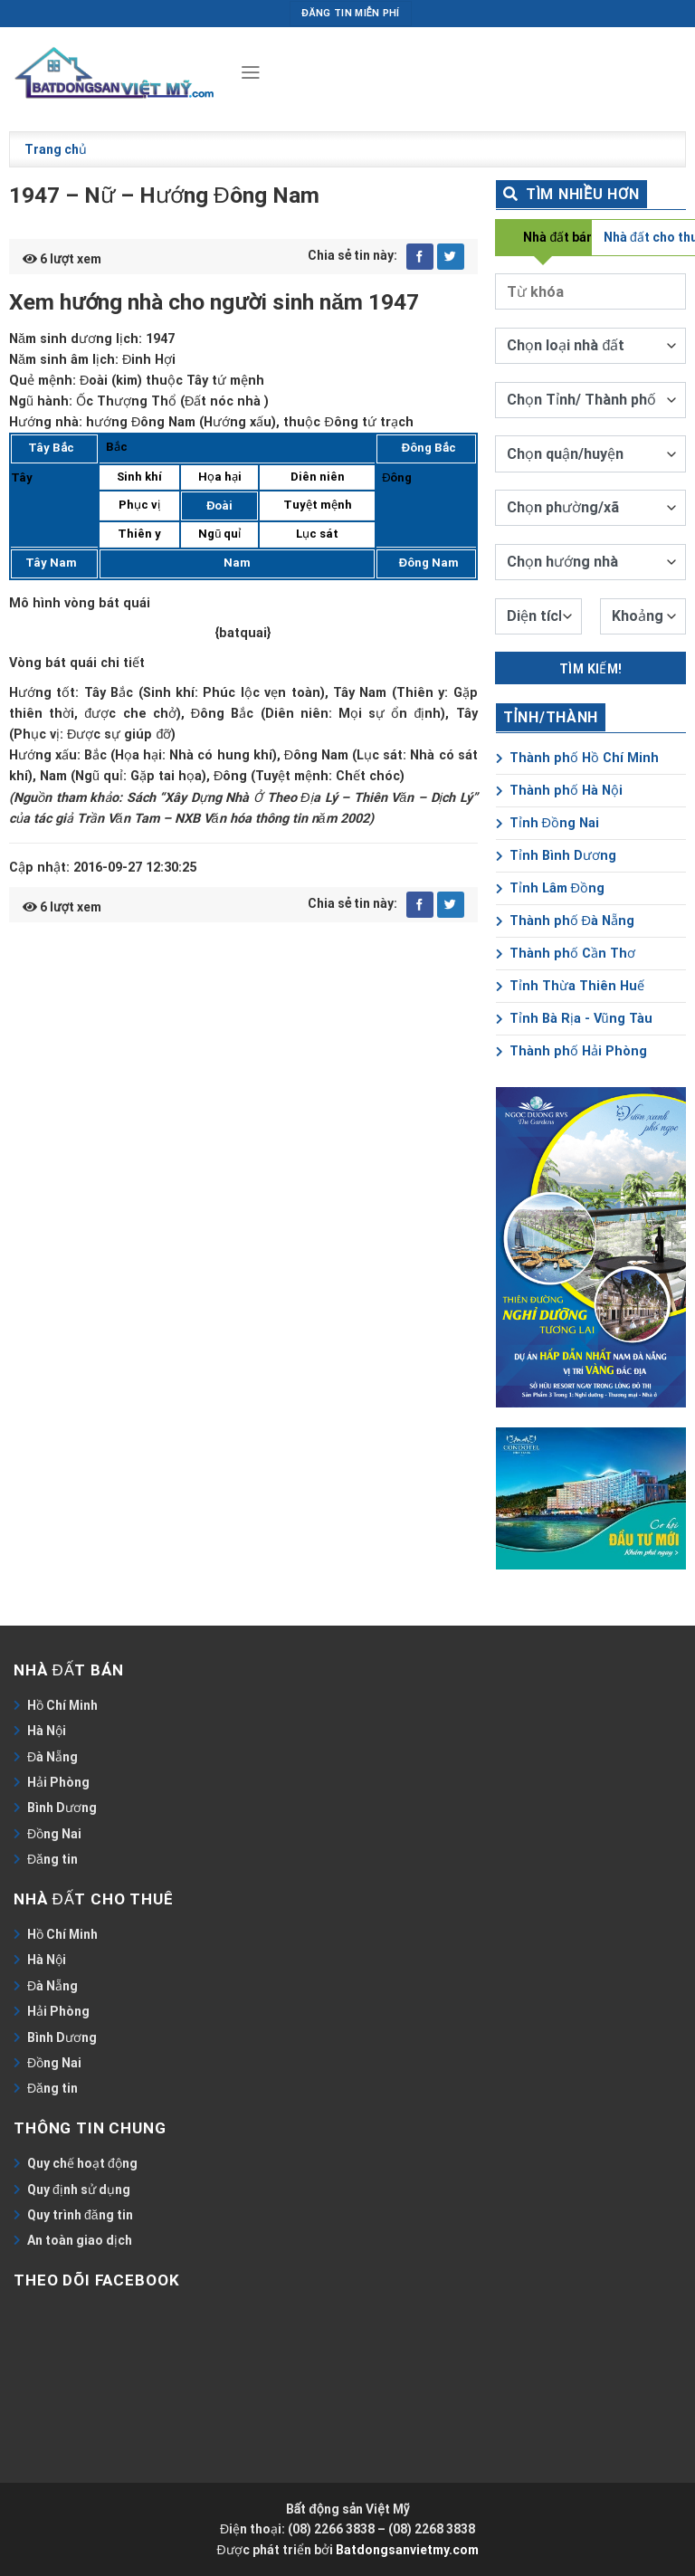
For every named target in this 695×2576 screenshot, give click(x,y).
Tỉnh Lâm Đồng (550, 888)
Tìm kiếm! (591, 669)
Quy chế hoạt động (82, 2163)
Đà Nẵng (52, 1757)
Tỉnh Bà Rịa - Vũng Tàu (574, 1018)
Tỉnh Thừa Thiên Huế (570, 986)
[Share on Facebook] (419, 257)
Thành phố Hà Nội (559, 790)
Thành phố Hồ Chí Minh (577, 758)
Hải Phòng (58, 1782)
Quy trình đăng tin (80, 2215)
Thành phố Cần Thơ (565, 953)
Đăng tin (52, 1859)
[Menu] (250, 72)
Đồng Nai (54, 1834)
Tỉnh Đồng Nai (547, 823)
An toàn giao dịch (79, 2240)
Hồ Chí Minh (62, 1705)
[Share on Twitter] (450, 257)
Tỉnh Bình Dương (556, 855)
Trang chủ (55, 149)
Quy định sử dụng (78, 2189)
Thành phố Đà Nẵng (565, 921)
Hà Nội (46, 1730)
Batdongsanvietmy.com (407, 2550)
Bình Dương (62, 1807)
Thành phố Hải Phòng (571, 1051)
